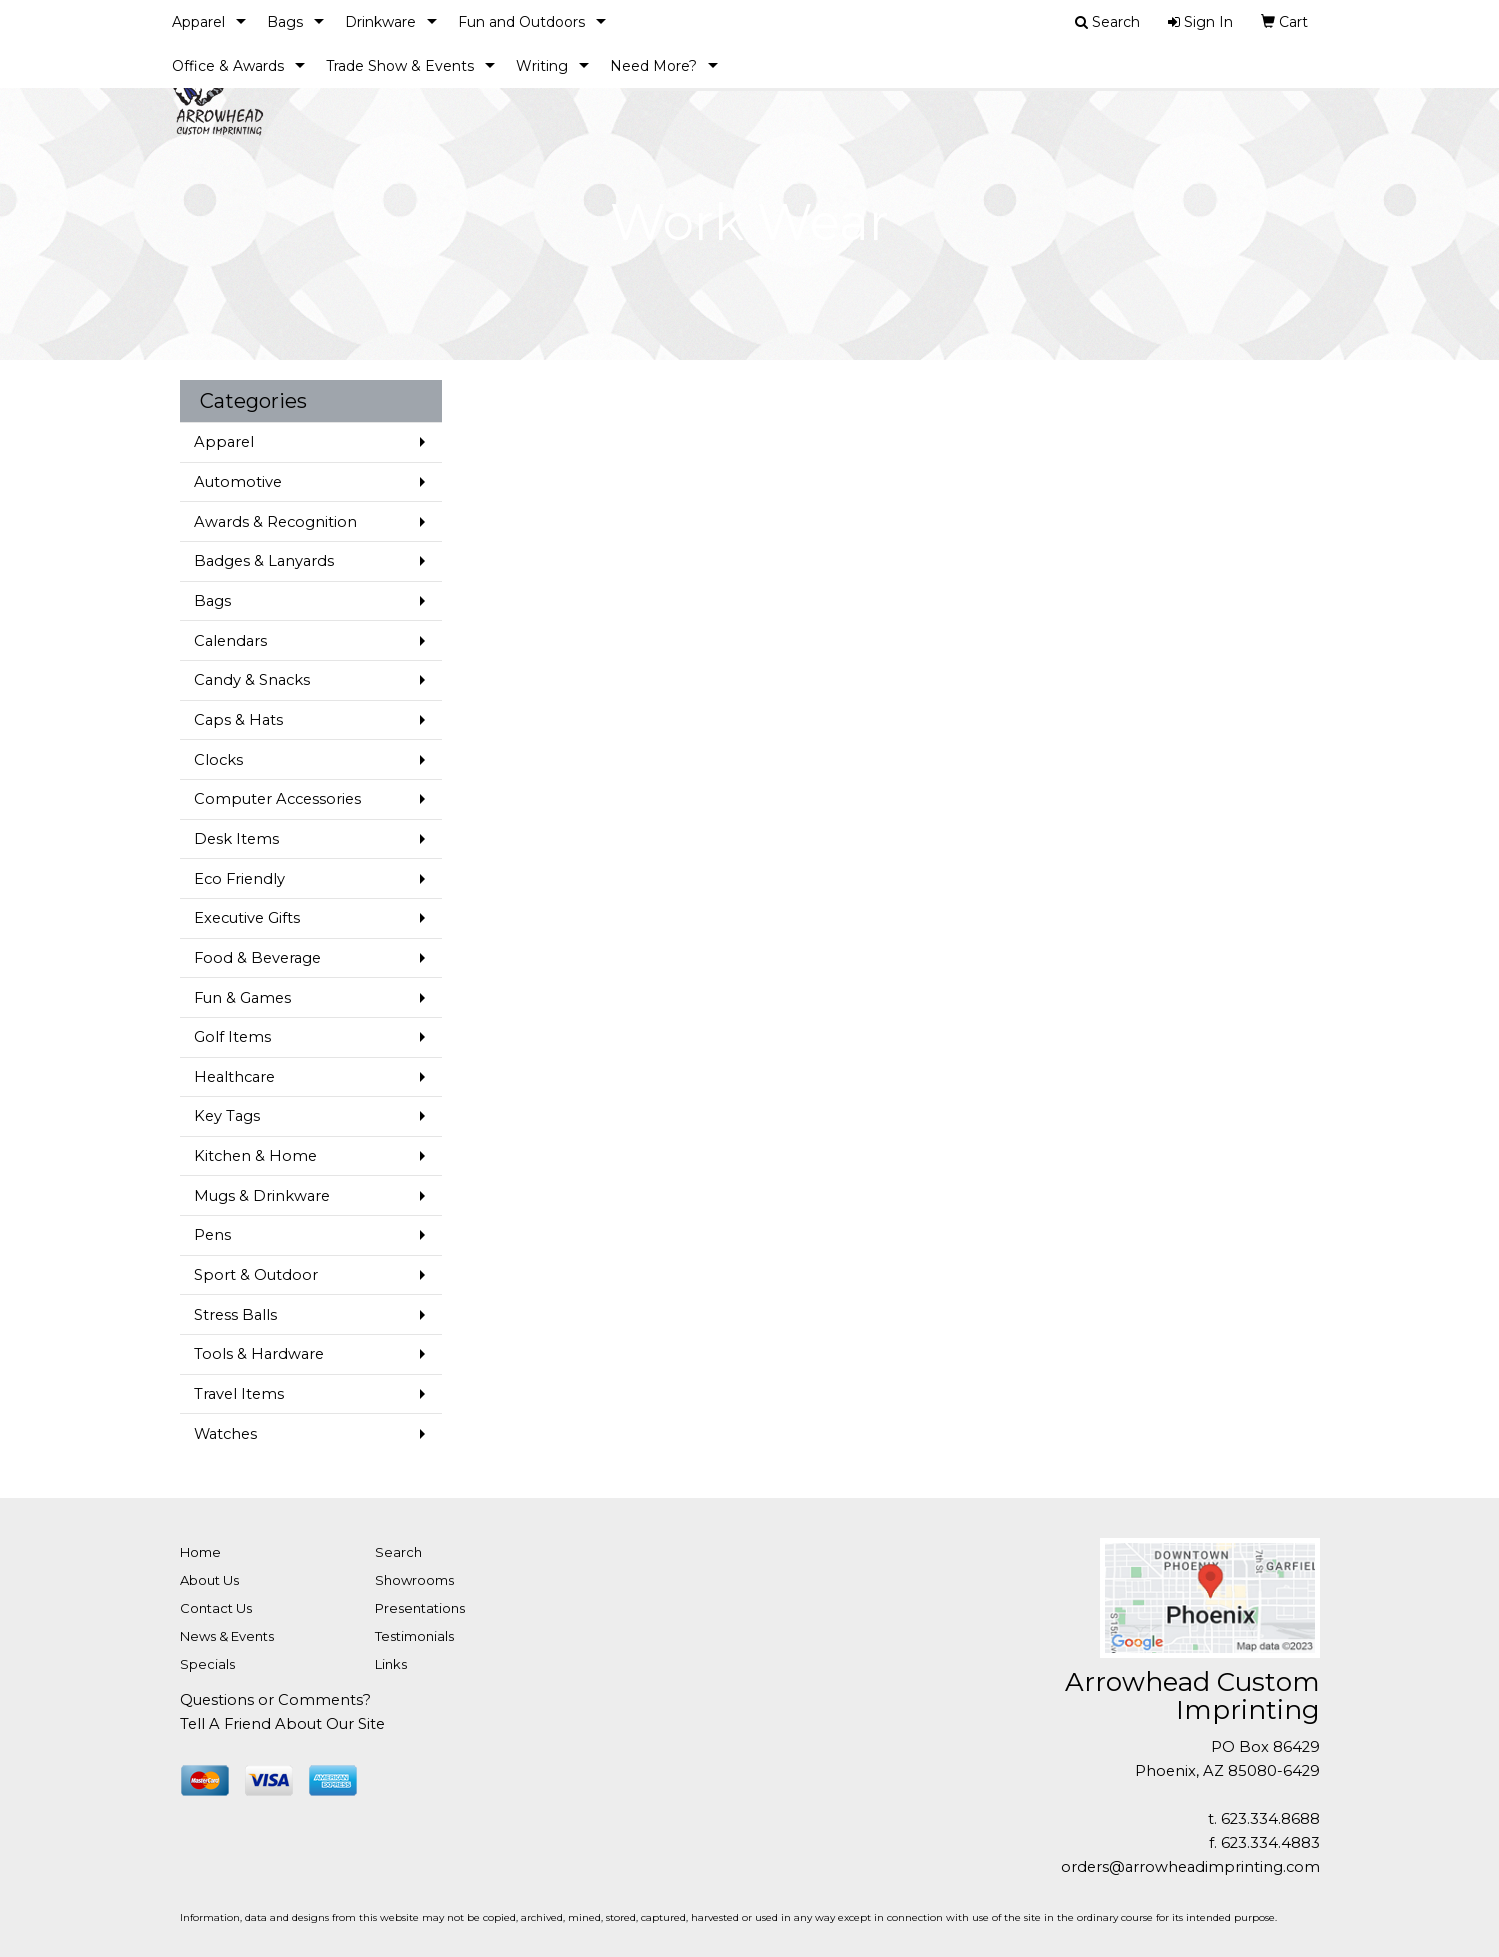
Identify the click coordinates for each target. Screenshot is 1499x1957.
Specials (207, 1664)
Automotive (238, 482)
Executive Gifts (247, 918)
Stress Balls (235, 1315)
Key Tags (227, 1116)
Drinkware (380, 22)
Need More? (653, 66)
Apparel (198, 22)
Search (398, 1552)
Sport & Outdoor (256, 1275)
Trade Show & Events (400, 66)
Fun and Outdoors (521, 22)
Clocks (218, 760)
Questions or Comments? (275, 1700)
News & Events (227, 1636)
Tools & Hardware (259, 1354)
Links (391, 1664)
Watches (225, 1434)
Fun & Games (242, 998)
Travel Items (239, 1394)
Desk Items (236, 839)
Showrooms (414, 1580)
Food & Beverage (257, 958)
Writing (542, 66)
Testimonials (414, 1636)
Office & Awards (228, 66)
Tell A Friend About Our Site (282, 1724)
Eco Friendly (239, 879)
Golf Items (232, 1037)
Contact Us (216, 1608)
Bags (285, 22)
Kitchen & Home (255, 1156)
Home (200, 1552)
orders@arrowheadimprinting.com (1190, 1867)
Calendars (230, 641)
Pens (212, 1235)
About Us (209, 1580)
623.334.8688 (1270, 1819)
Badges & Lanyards (264, 561)
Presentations (420, 1608)
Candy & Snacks (252, 680)
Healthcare (234, 1077)
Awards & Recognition (275, 522)
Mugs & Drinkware (262, 1196)
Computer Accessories (277, 799)
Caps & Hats (238, 720)
